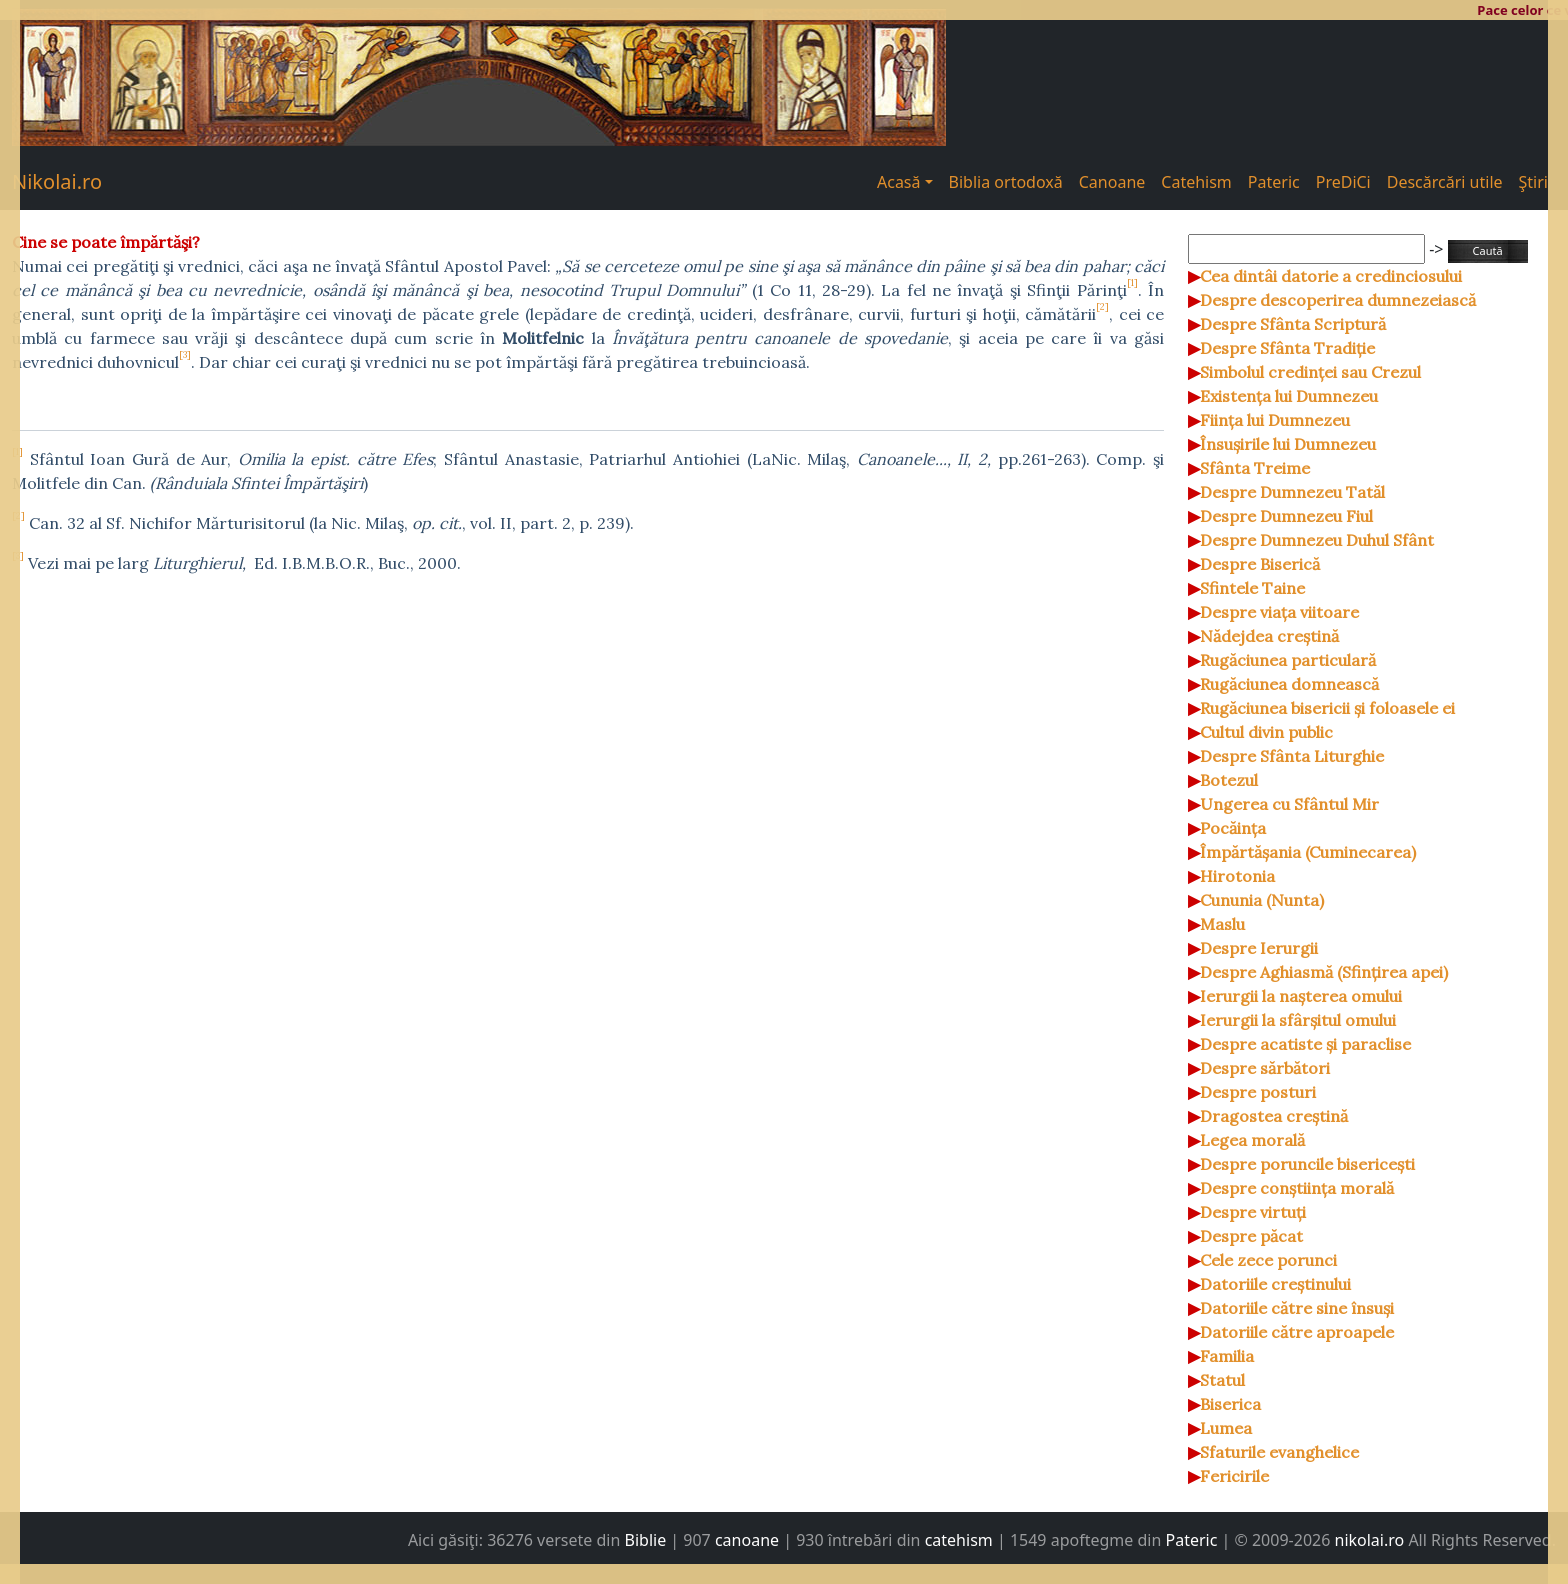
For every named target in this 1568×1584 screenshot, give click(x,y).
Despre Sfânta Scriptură (1293, 324)
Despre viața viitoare (1279, 612)
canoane (747, 1540)
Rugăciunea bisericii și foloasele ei (1327, 708)
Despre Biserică (1260, 564)
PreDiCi (1343, 182)
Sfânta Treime (1255, 468)
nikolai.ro (1370, 1540)
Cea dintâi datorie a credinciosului (1331, 276)
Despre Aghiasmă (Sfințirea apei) (1324, 972)
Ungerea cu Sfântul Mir (1289, 804)
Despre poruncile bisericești (1307, 1164)
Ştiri (1533, 182)
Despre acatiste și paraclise (1305, 1044)
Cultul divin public (1266, 732)
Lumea (1226, 1428)
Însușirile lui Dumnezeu (1288, 444)
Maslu (1222, 924)
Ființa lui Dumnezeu (1275, 420)
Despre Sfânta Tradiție (1287, 348)
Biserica (1230, 1404)
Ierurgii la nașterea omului (1301, 996)
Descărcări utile (1445, 182)
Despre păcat (1251, 1236)
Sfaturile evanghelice (1279, 1452)
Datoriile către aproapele (1297, 1332)
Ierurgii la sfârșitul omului (1298, 1020)
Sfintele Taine (1252, 588)
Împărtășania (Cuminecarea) (1308, 852)
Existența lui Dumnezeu (1289, 396)
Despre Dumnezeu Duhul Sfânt (1317, 540)
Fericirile (1234, 1476)
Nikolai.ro (57, 181)
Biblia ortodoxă (1006, 182)
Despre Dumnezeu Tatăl (1292, 492)
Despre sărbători (1265, 1068)
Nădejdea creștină (1269, 636)
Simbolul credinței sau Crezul (1310, 372)
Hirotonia (1237, 876)
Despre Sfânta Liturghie (1292, 756)
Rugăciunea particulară (1288, 660)
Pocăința (1233, 828)
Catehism (1196, 182)
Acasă (899, 182)
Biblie (646, 1540)
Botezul (1229, 780)
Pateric (1274, 182)
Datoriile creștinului (1275, 1284)
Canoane (1112, 182)
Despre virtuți (1253, 1212)
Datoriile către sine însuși (1297, 1308)
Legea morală (1252, 1140)
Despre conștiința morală (1297, 1188)
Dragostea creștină (1274, 1116)
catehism (959, 1540)
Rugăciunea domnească (1289, 684)
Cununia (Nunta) (1262, 900)
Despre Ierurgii (1259, 948)
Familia (1227, 1356)
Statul (1222, 1380)
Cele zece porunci (1268, 1260)
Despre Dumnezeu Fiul (1286, 516)
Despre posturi (1258, 1092)
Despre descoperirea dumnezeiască (1338, 300)
